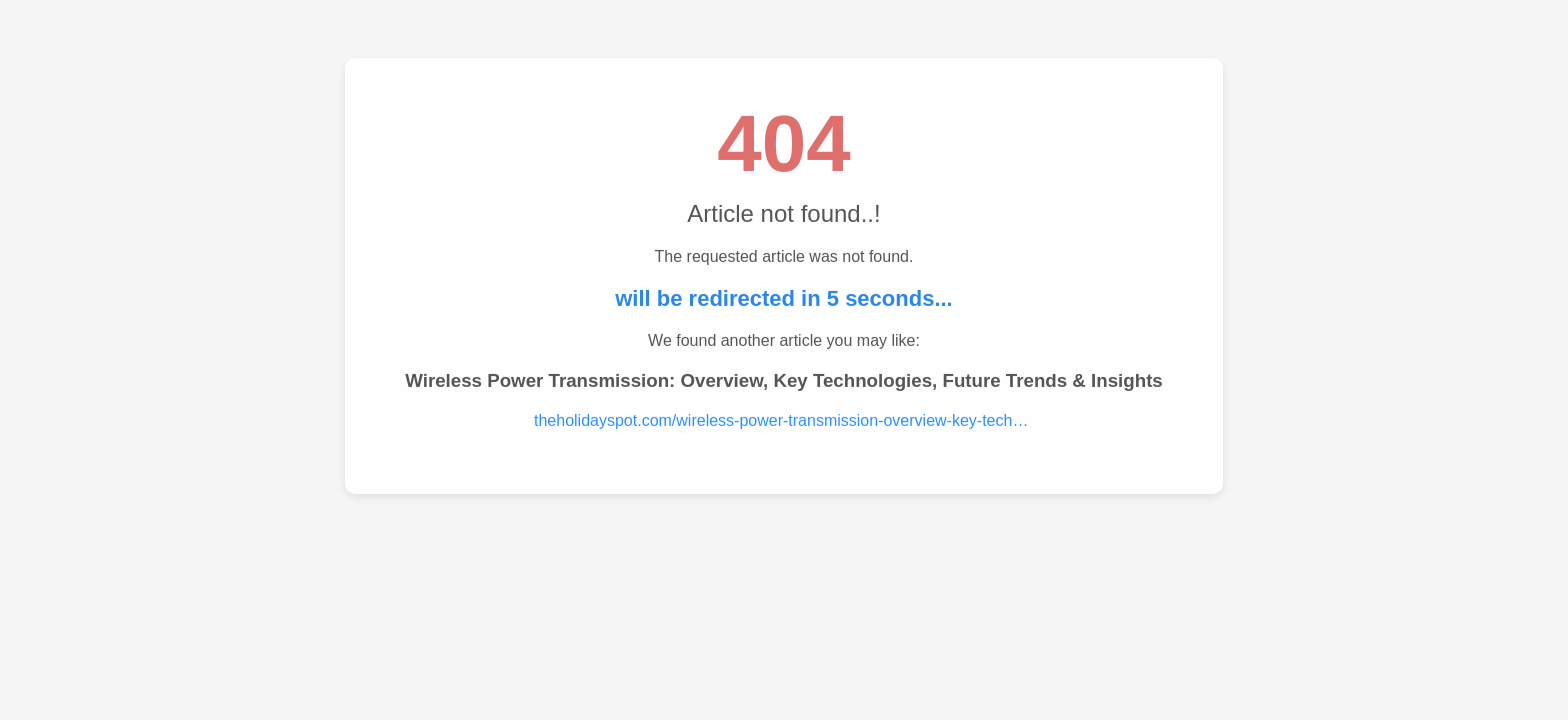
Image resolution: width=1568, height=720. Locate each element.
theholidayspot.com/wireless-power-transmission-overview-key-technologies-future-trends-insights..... (784, 420)
